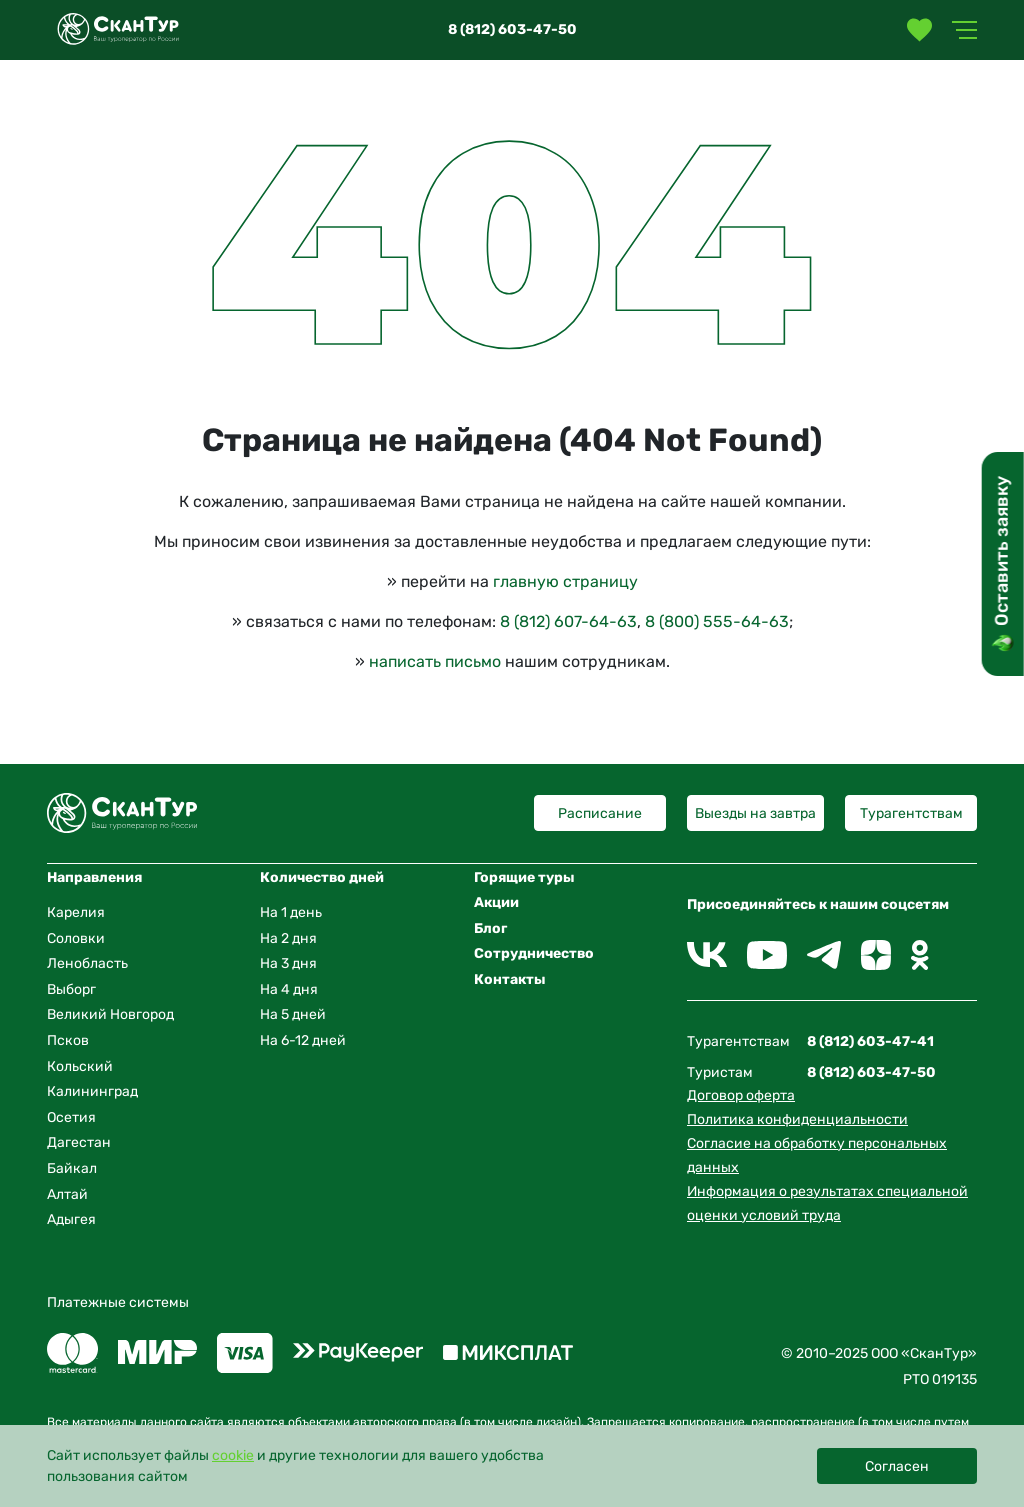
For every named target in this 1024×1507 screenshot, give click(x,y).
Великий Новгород (110, 1014)
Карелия (76, 912)
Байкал (72, 1168)
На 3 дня (288, 963)
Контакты (510, 979)
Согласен (897, 1466)
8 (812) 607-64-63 (568, 621)
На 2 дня (288, 938)
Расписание (600, 813)
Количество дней (322, 877)
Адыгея (71, 1219)
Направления (94, 877)
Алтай (67, 1194)
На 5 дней (293, 1014)
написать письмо (435, 661)
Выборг (71, 989)
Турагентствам (911, 813)
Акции (496, 902)
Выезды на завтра (755, 813)
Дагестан (79, 1142)
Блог (490, 928)
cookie (233, 1455)
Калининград (92, 1091)
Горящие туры (524, 877)
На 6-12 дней (303, 1040)
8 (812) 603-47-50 (512, 29)
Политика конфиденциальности (797, 1119)
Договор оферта (741, 1095)
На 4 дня (289, 989)
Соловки (76, 938)
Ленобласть (87, 963)
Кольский (80, 1066)
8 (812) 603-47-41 (870, 1041)
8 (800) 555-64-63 (717, 621)
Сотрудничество (534, 953)
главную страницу (565, 581)
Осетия (71, 1117)
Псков (68, 1040)
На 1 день (291, 912)
